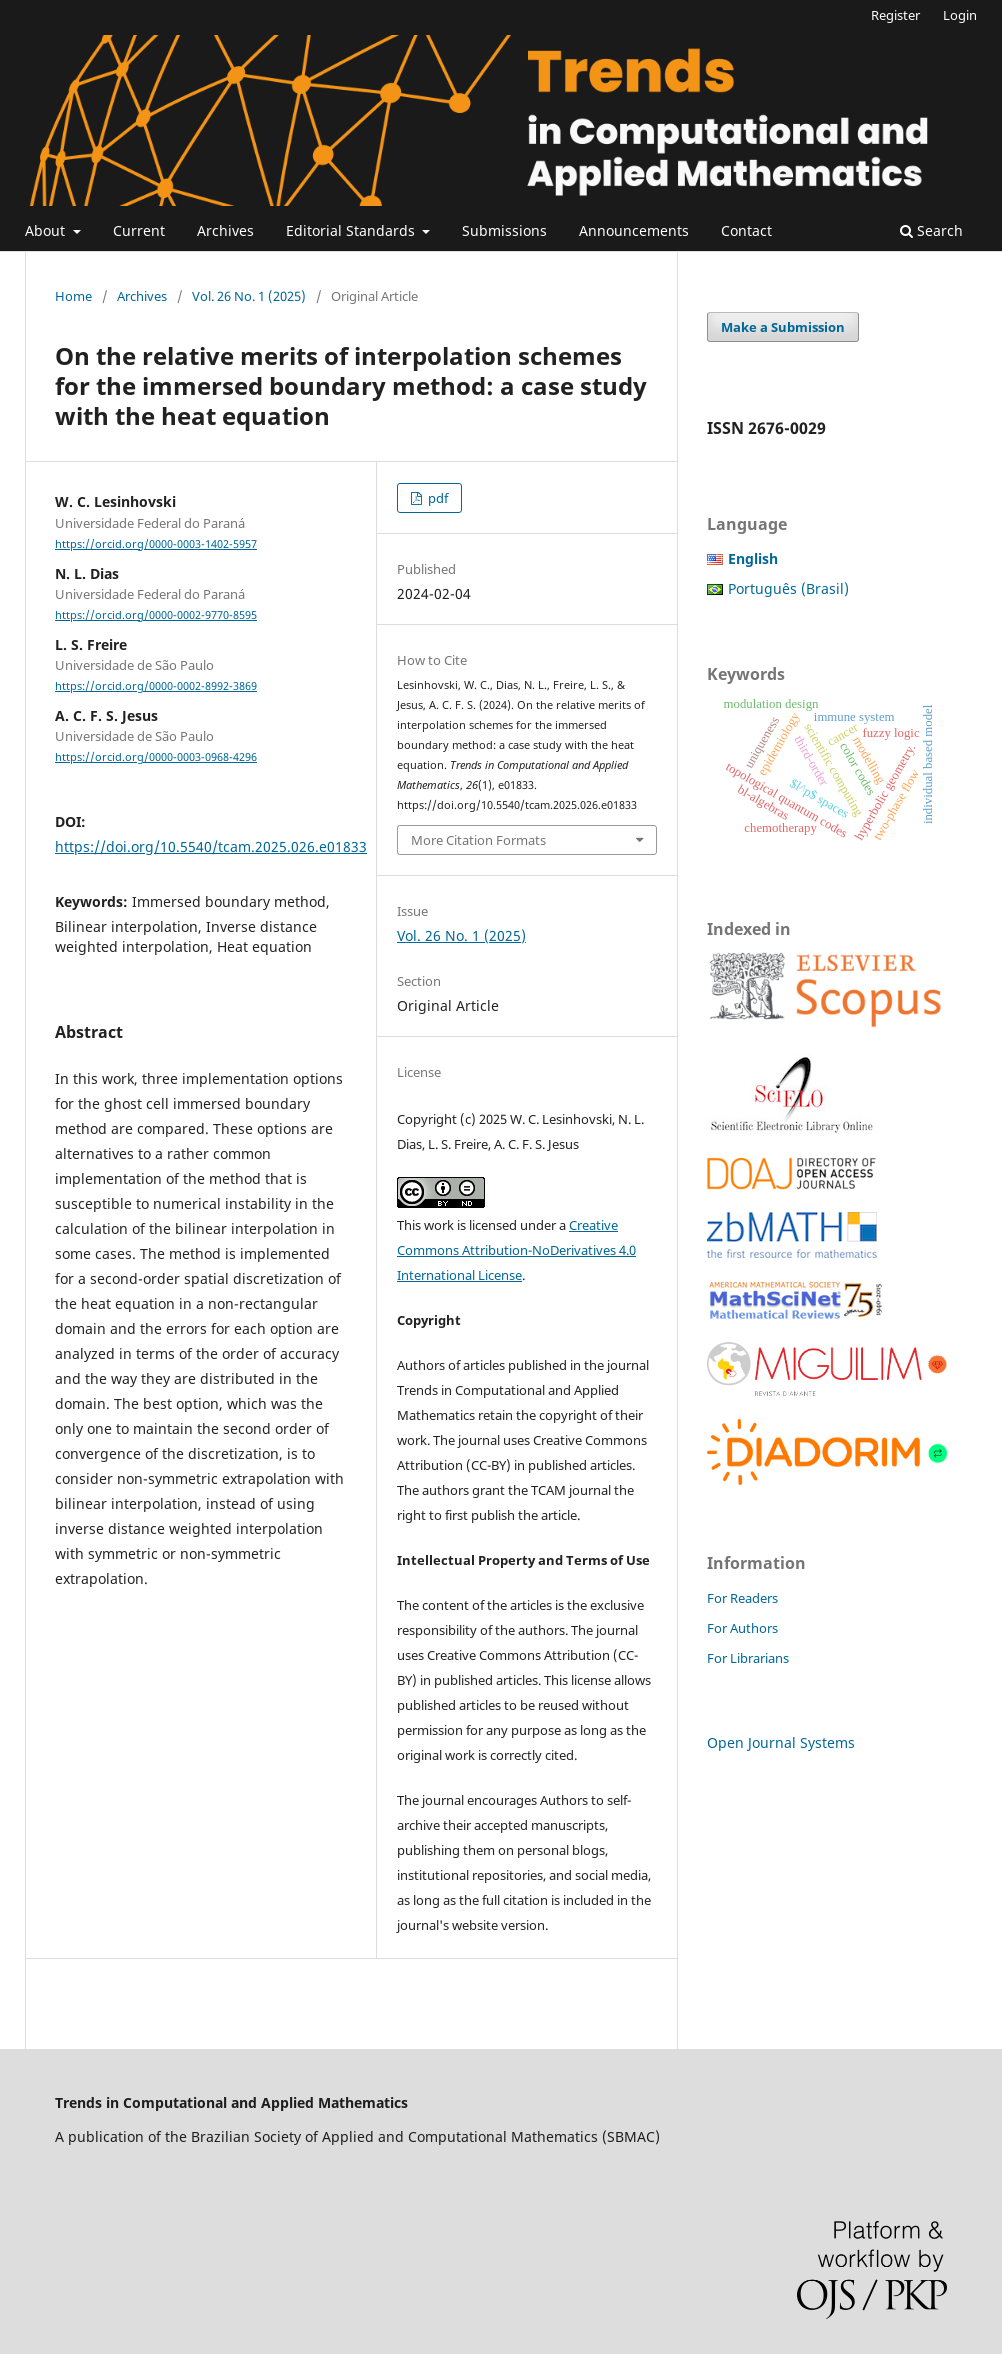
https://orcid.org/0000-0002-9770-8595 (156, 615)
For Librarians (748, 1658)
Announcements (634, 230)
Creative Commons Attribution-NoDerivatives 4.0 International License (516, 1250)
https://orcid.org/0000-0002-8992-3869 (156, 686)
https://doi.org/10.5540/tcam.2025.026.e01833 (211, 846)
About (47, 230)
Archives (225, 230)
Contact (746, 230)
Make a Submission (783, 327)
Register (895, 15)
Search (931, 230)
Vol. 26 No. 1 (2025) (249, 296)
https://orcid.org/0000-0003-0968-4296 (156, 757)
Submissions (504, 230)
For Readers (742, 1598)
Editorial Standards (352, 230)
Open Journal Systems (781, 1742)
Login (960, 15)
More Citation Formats (478, 840)
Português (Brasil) (788, 588)
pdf (436, 498)
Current (139, 230)
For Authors (742, 1628)
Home (73, 296)
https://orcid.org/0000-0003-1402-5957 (156, 544)
